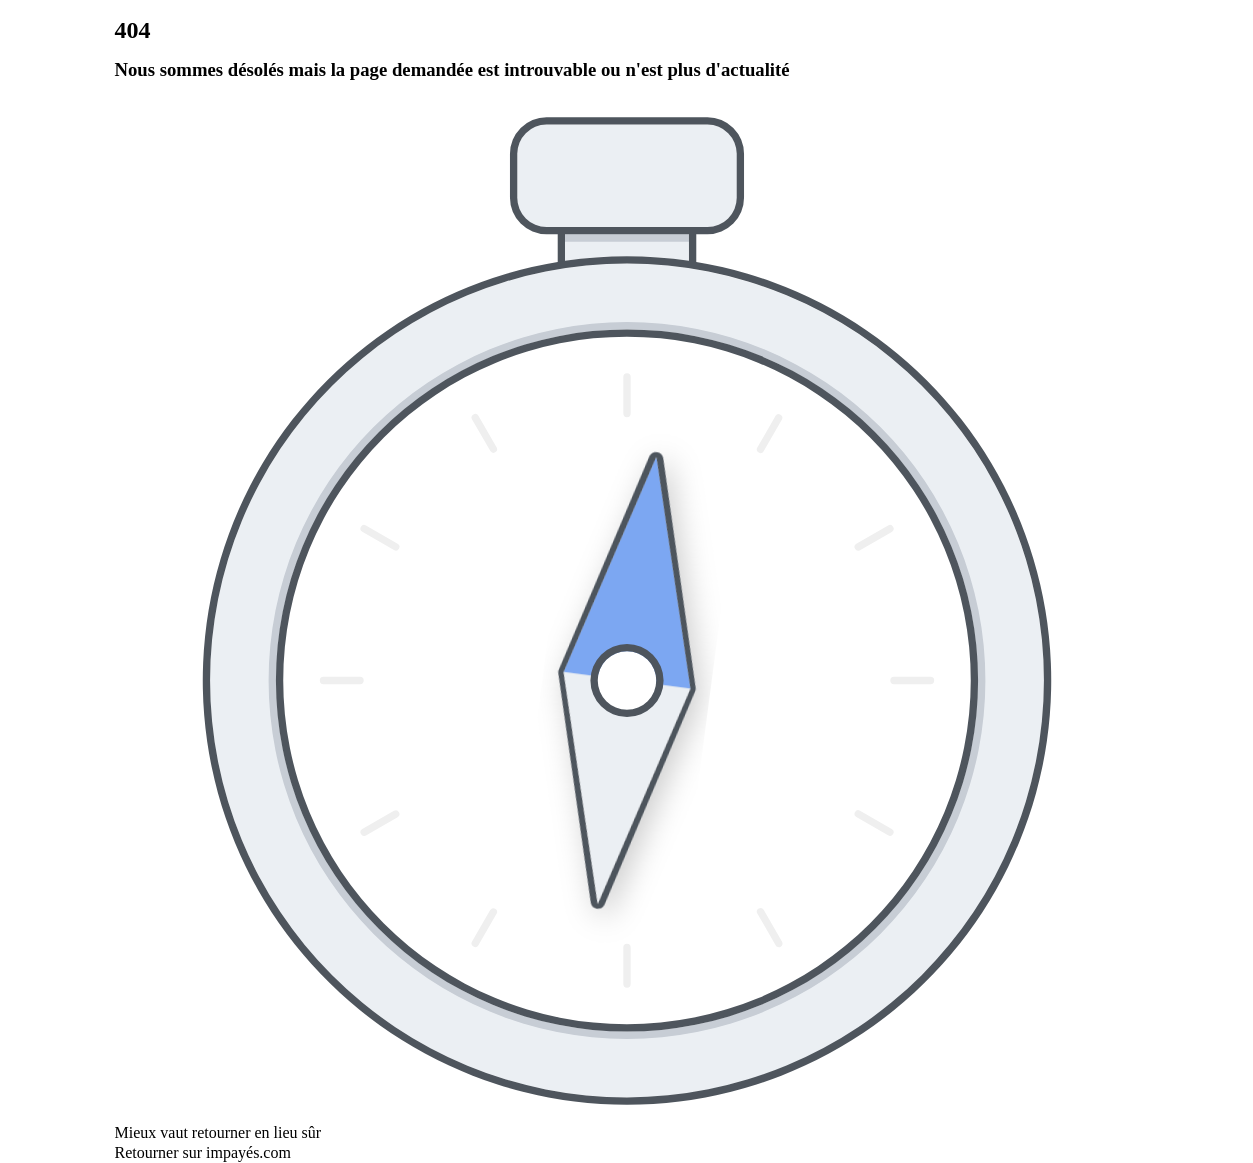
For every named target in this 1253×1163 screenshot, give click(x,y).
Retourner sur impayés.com (203, 1152)
